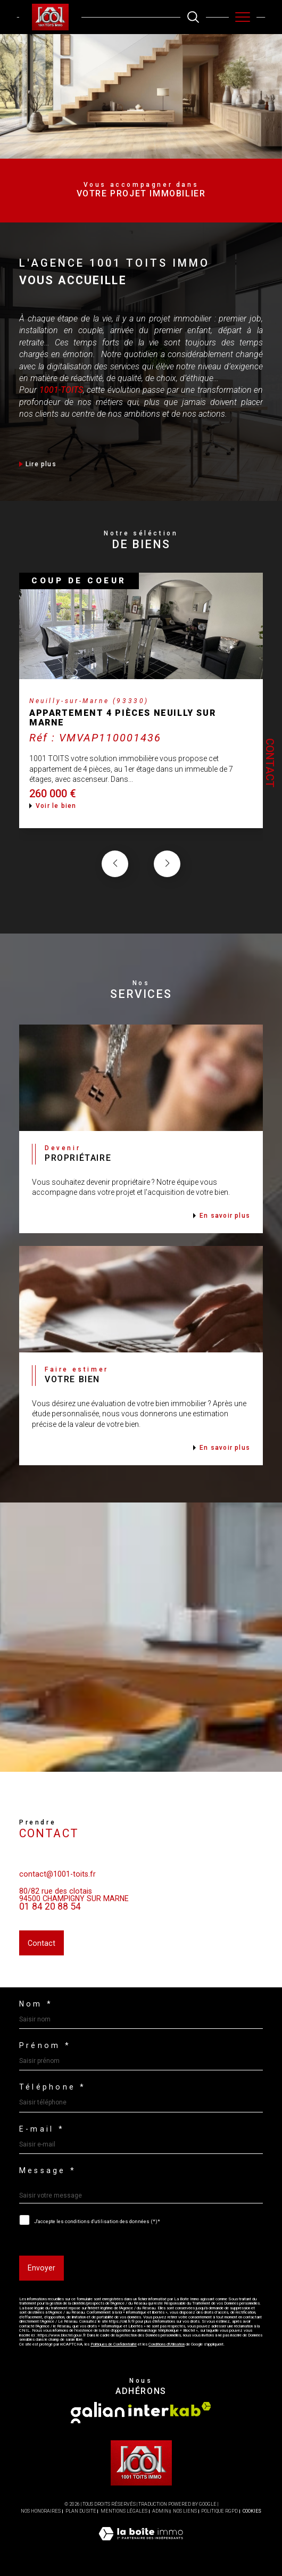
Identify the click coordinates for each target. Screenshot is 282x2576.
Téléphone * (52, 2087)
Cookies (252, 2511)
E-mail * (41, 2129)
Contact (269, 763)
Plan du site (80, 2511)
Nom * (36, 2004)
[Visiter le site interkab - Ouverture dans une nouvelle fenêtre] (169, 2409)
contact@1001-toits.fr (57, 1888)
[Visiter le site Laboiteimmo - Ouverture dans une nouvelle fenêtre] (140, 2544)
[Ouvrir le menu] (242, 17)
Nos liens (185, 2511)
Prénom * (45, 2045)
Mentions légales (124, 2511)
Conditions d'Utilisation (166, 2344)
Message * (47, 2170)
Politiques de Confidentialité (113, 2344)
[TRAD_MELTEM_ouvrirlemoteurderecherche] (193, 17)
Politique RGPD (219, 2511)
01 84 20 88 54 (50, 1920)
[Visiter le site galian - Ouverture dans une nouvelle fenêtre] (98, 2412)
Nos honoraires (41, 2511)
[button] (167, 877)
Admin (160, 2511)
